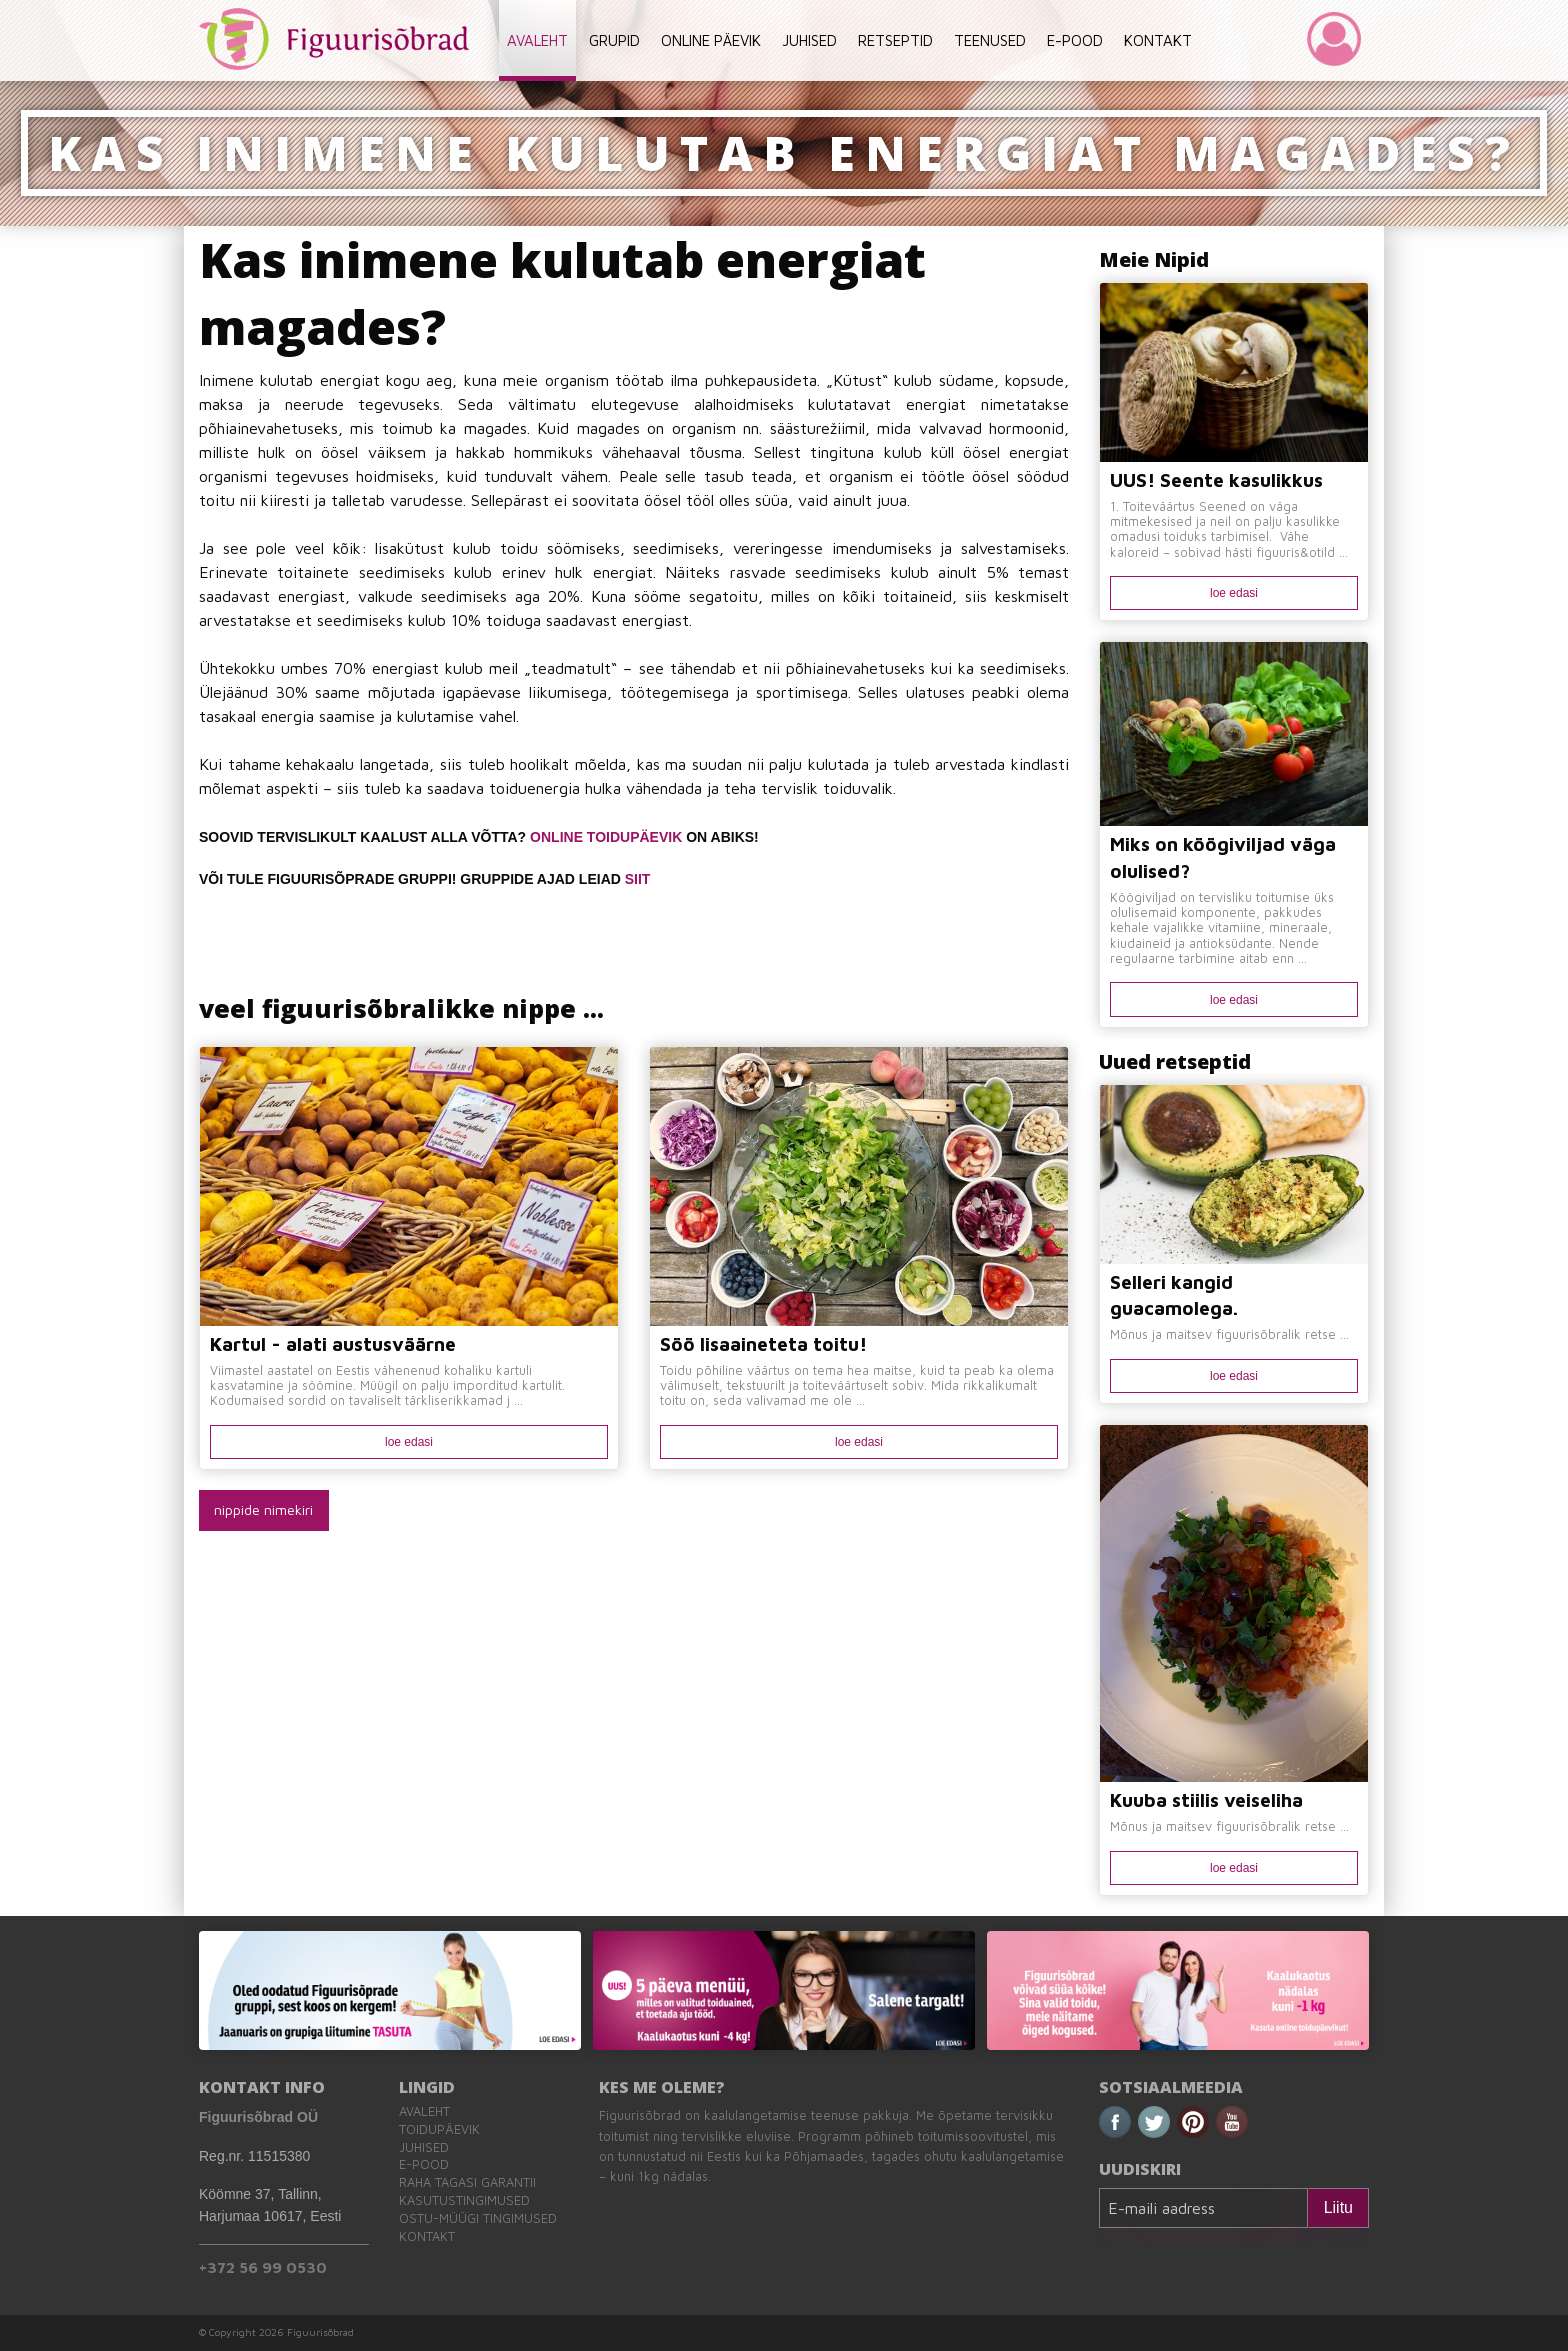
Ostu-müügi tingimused (478, 2218)
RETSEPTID (895, 40)
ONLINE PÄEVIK (711, 40)
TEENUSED (990, 40)
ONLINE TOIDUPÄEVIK (606, 837)
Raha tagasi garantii (467, 2182)
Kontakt (427, 2236)
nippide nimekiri (263, 1509)
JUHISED (809, 40)
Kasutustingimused (464, 2200)
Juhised (424, 2147)
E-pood (424, 2164)
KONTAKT (1158, 40)
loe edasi (409, 1442)
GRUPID (614, 40)
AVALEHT (537, 40)
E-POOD (1075, 40)
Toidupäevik (439, 2129)
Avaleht (424, 2111)
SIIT (638, 879)
